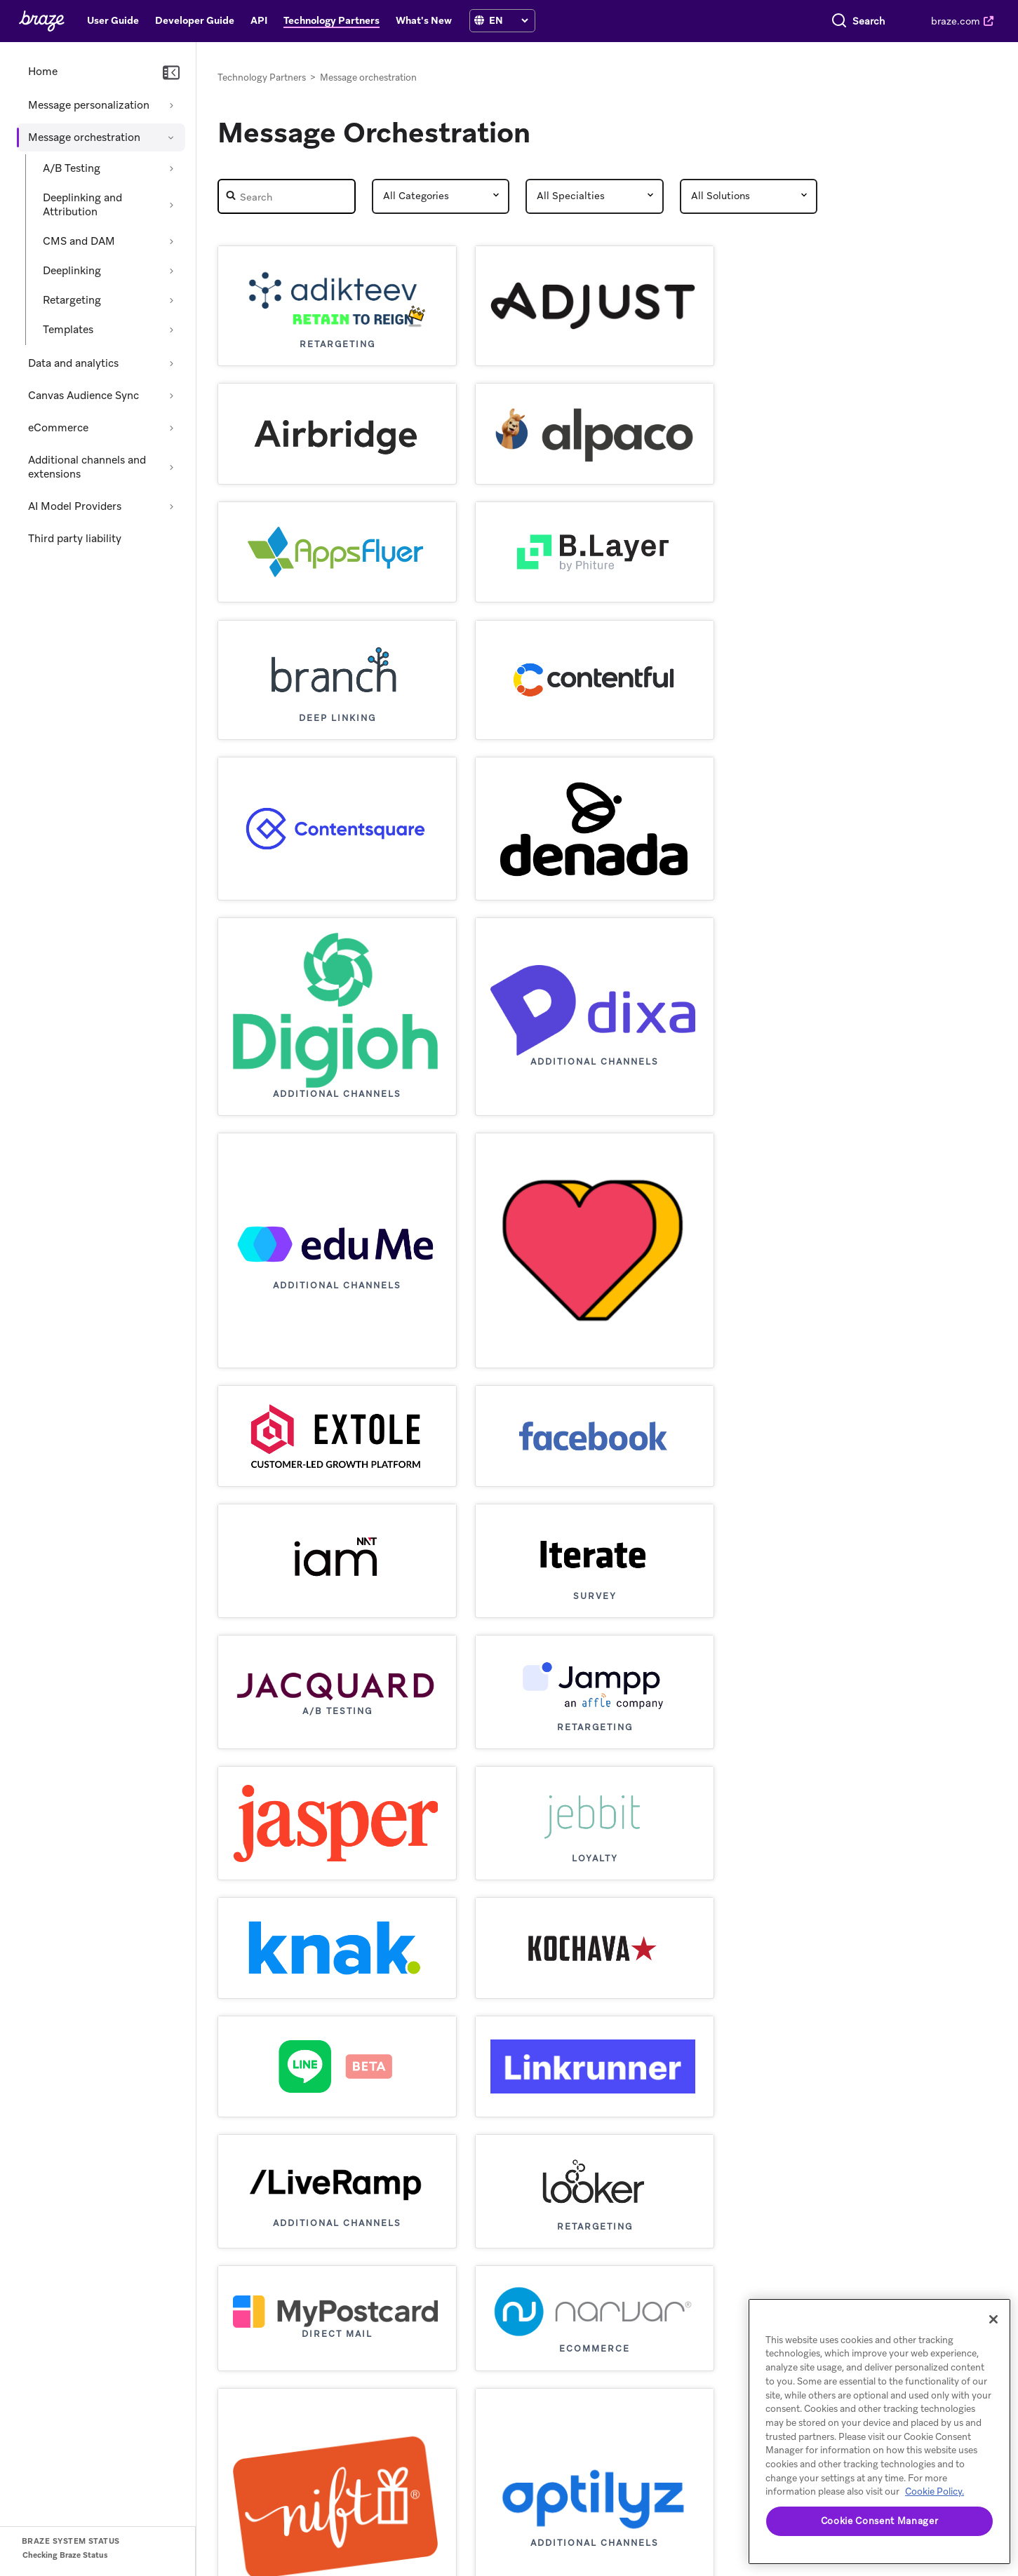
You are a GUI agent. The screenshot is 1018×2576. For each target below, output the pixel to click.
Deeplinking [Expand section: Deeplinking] (72, 271)
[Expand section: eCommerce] (171, 427)
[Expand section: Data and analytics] (171, 363)
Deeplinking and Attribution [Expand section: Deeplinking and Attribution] (82, 205)
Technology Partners (261, 77)
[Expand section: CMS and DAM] (171, 241)
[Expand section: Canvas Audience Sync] (171, 395)
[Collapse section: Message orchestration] (171, 137)
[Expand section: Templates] (171, 329)
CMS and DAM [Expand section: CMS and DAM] (79, 241)
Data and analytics (73, 363)
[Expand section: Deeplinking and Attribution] (171, 204)
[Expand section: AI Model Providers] (171, 506)
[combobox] (810, 21)
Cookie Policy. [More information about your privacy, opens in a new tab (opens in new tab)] (934, 2491)
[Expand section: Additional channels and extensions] (171, 467)
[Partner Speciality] (594, 196)
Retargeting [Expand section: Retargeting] (72, 300)
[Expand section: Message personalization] (171, 105)
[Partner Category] (441, 196)
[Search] (722, 21)
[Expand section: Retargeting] (171, 300)
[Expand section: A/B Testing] (171, 168)
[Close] (993, 2319)
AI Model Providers (74, 506)
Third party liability (74, 539)
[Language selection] (508, 20)
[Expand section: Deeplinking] (171, 270)
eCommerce (58, 428)
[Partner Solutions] (749, 196)
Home (43, 72)
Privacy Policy (580, 2548)
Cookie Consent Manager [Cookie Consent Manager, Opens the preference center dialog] (879, 2521)
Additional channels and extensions (87, 467)
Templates (68, 330)
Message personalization (88, 105)
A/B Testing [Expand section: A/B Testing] (71, 168)
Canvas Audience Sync (83, 396)
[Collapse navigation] (171, 73)
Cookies (640, 2548)
